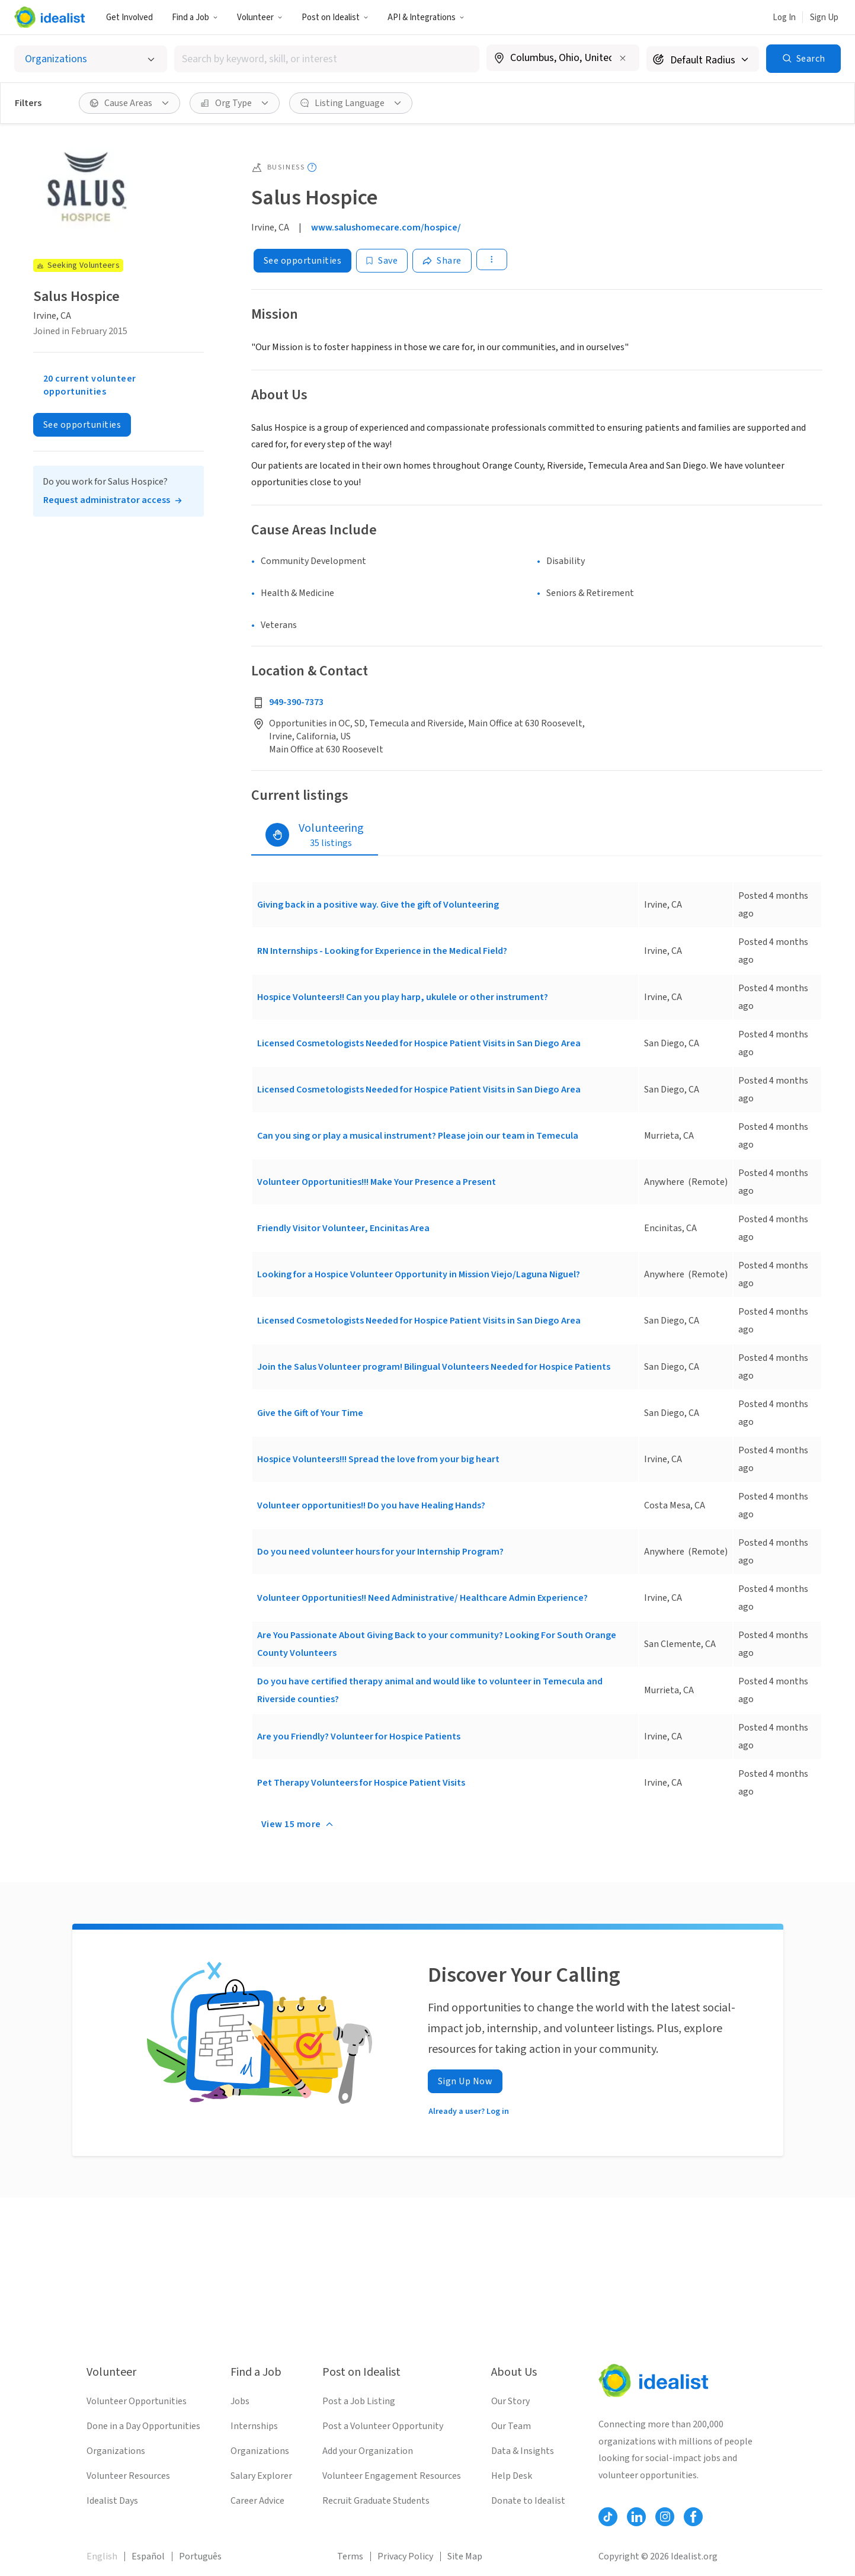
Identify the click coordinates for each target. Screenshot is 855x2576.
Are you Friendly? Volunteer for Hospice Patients (358, 1736)
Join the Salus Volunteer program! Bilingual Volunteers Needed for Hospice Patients (433, 1366)
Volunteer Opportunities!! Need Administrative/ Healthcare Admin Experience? (422, 1597)
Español (148, 2556)
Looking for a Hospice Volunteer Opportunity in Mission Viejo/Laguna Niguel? (418, 1274)
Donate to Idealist (528, 2500)
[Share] (442, 261)
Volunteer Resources (128, 2475)
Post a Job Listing (358, 2401)
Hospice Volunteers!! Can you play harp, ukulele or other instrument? (402, 997)
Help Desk (511, 2475)
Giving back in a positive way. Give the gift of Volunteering (378, 904)
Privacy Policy (405, 2556)
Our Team (511, 2426)
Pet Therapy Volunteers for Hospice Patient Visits (361, 1782)
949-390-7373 (296, 702)
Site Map (464, 2556)
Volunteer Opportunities (137, 2401)
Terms (350, 2556)
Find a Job (195, 17)
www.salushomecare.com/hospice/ (386, 227)
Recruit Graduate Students (376, 2500)
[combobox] (327, 59)
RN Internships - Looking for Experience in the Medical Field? (382, 950)
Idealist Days (112, 2500)
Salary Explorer (261, 2475)
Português (200, 2556)
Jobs (239, 2401)
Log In (784, 17)
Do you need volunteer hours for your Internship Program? (380, 1551)
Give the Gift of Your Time (310, 1413)
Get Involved (129, 17)
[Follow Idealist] (607, 2516)
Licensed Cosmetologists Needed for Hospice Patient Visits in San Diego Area (419, 1043)
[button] (195, 17)
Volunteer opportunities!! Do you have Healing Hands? (371, 1505)
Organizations (116, 2451)
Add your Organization (367, 2451)
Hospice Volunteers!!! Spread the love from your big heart (378, 1459)
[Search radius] (702, 59)
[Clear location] (623, 58)
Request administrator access (106, 500)
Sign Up (824, 17)
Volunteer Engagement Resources (391, 2475)
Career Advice (257, 2500)
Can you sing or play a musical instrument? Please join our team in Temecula (417, 1135)
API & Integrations (426, 17)
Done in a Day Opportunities (143, 2426)
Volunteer (260, 17)
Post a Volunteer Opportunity (382, 2426)
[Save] (382, 261)
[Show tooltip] (312, 167)
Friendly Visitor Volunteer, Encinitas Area (343, 1228)
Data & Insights (522, 2451)
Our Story (510, 2401)
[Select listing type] (90, 59)
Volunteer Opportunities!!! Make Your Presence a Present (376, 1181)
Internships (254, 2426)
